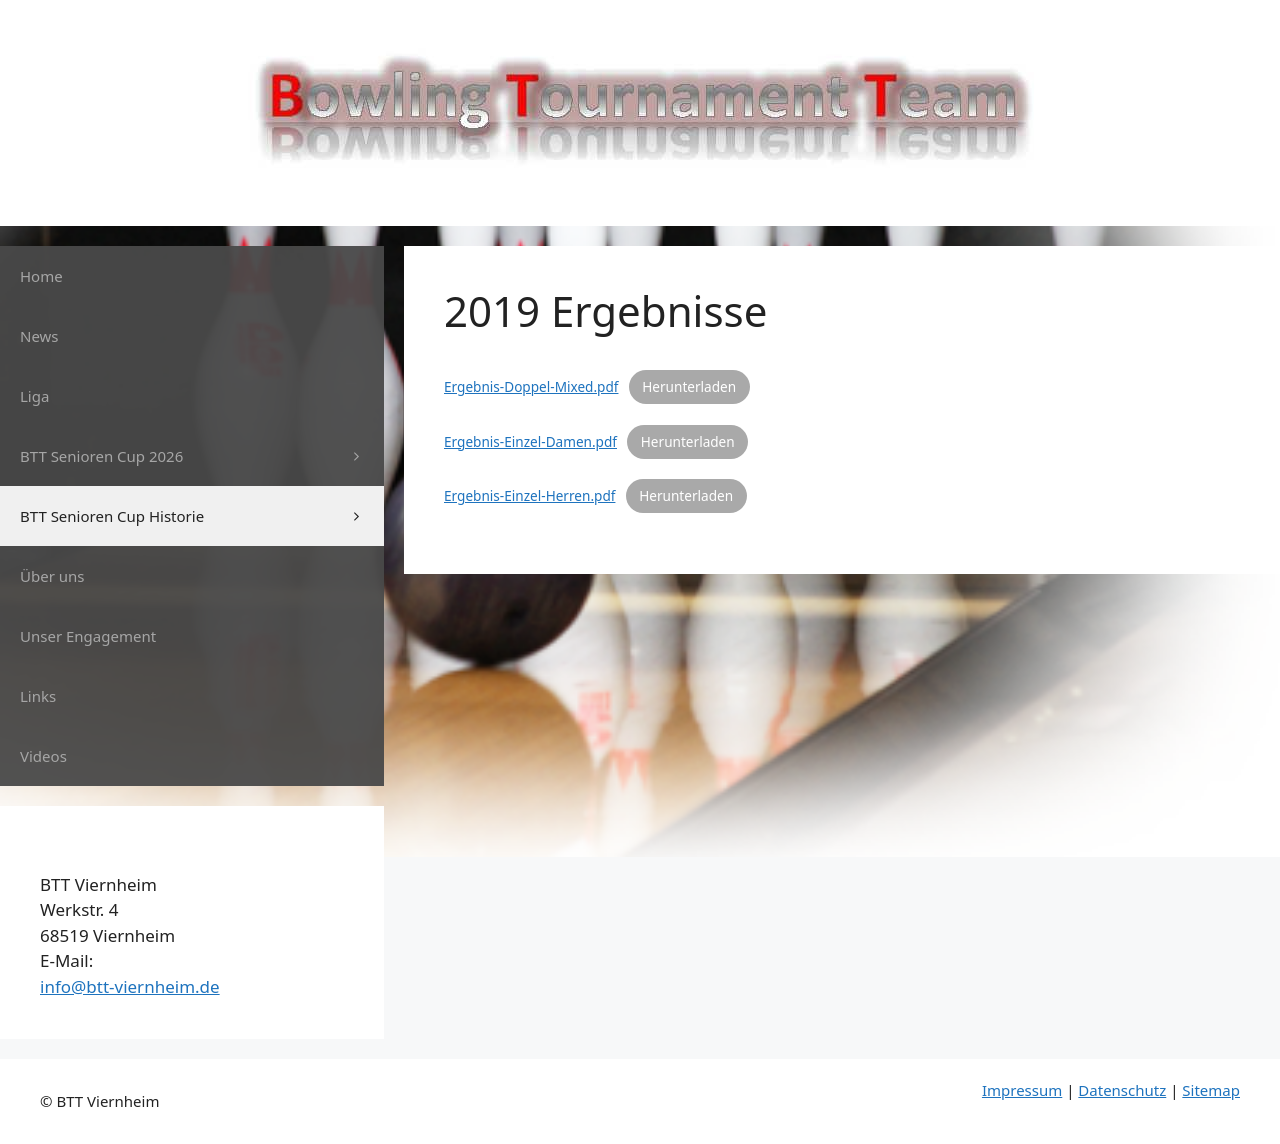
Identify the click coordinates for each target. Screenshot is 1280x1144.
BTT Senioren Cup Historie (202, 516)
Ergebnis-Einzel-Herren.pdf (529, 495)
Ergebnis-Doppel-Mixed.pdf (531, 386)
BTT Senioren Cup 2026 (202, 456)
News (39, 336)
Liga (34, 396)
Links (38, 696)
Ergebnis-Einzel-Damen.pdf (530, 441)
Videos (43, 756)
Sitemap (1211, 1090)
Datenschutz (1122, 1090)
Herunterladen (689, 386)
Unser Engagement (88, 636)
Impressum (1022, 1090)
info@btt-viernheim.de (130, 986)
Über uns (52, 576)
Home (41, 276)
